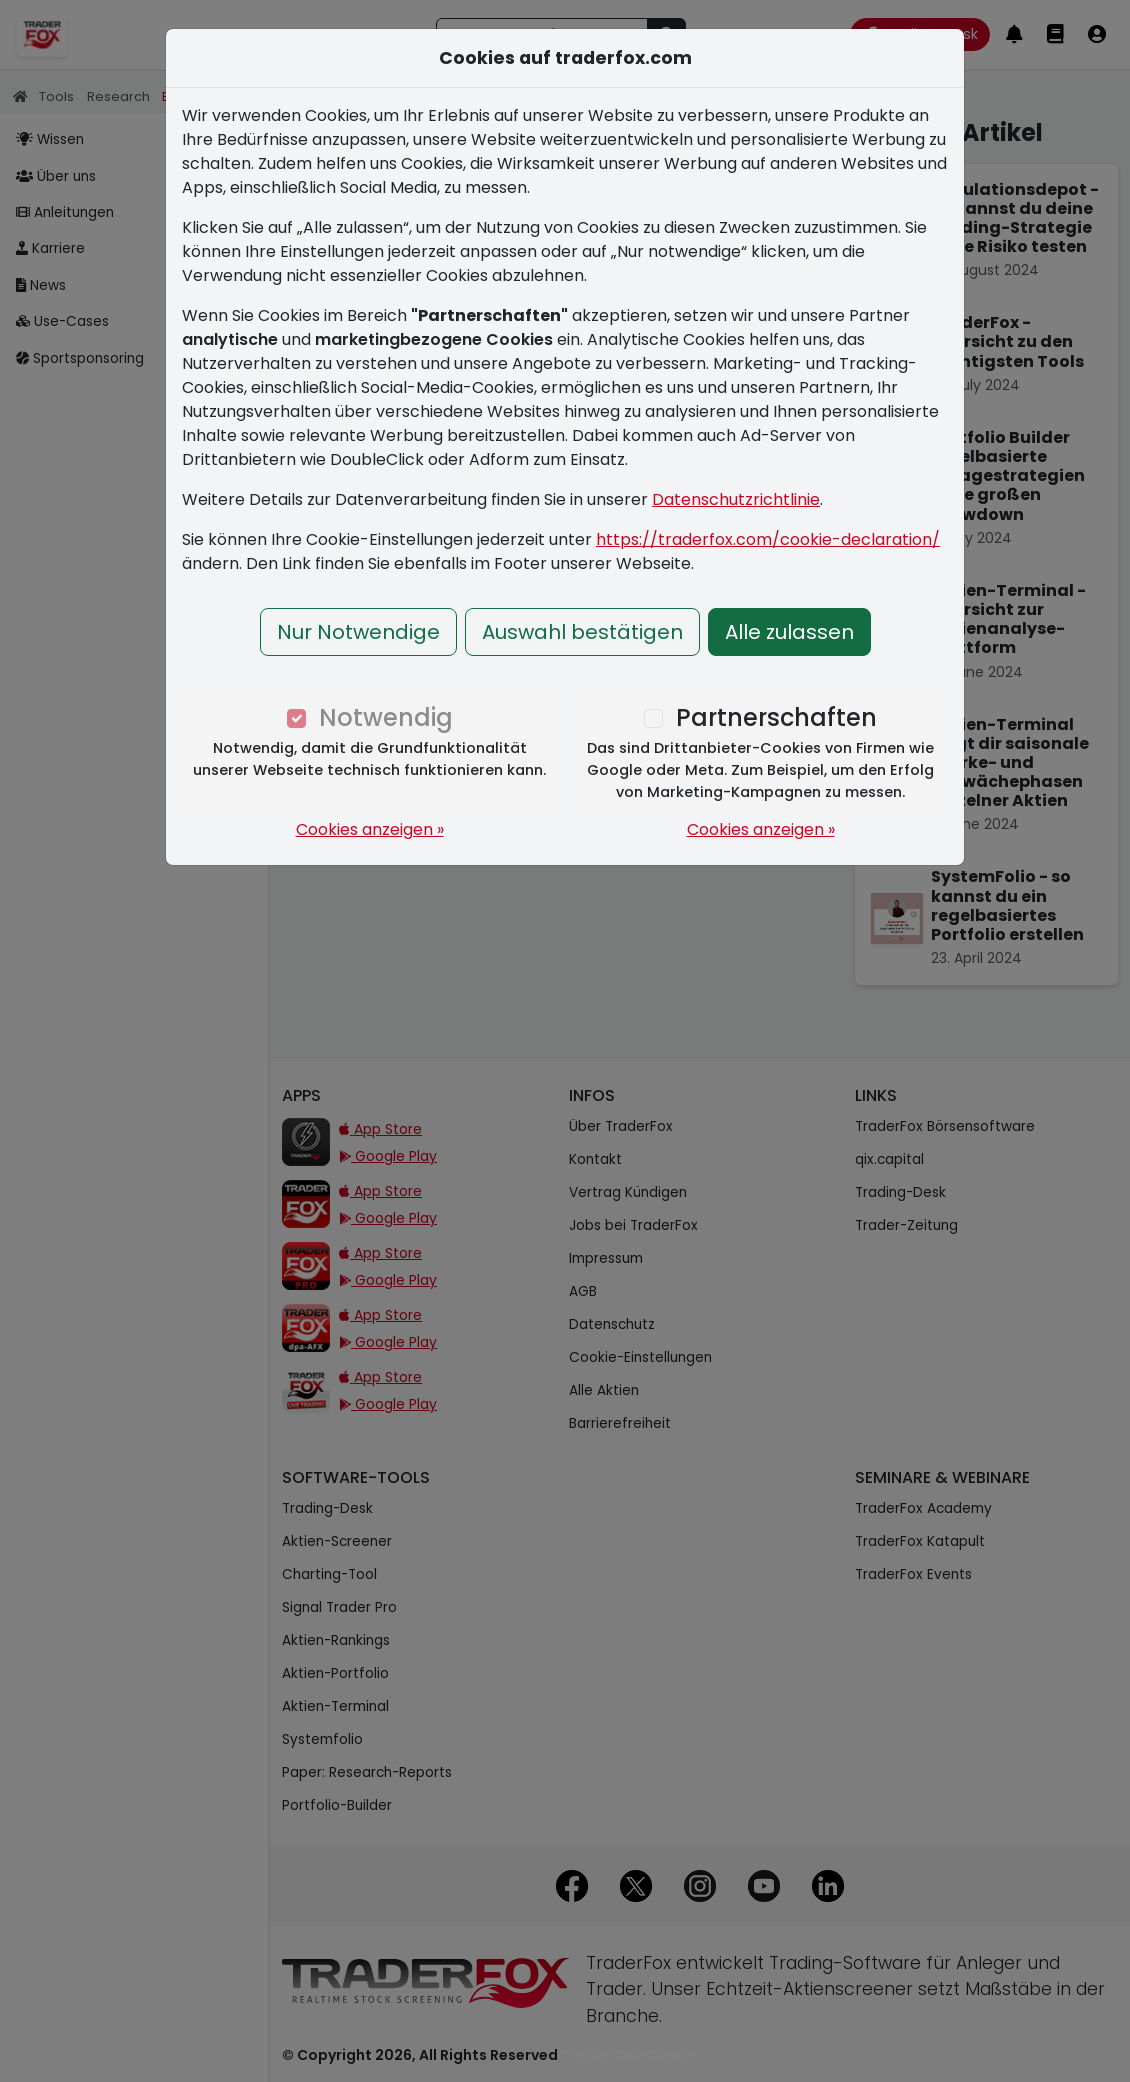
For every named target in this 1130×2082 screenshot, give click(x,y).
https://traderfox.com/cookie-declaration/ (768, 539)
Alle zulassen (789, 632)
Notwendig (386, 717)
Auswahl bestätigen (582, 632)
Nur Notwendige (358, 632)
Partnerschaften (776, 717)
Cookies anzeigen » (370, 829)
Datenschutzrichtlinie (736, 499)
